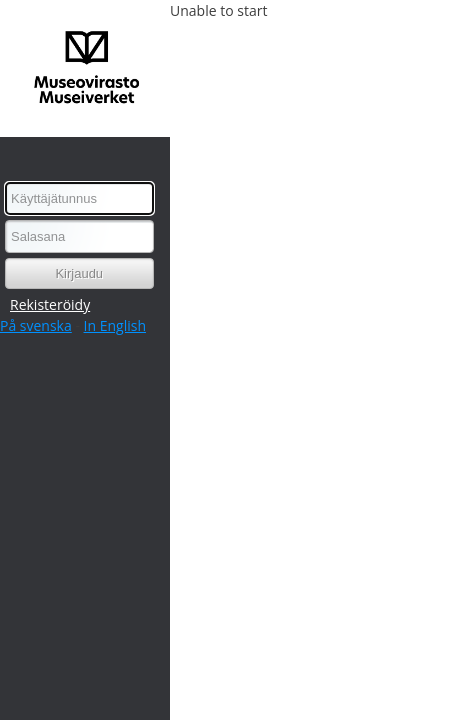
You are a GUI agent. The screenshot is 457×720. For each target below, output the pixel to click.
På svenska (36, 325)
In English (115, 325)
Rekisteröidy (50, 304)
